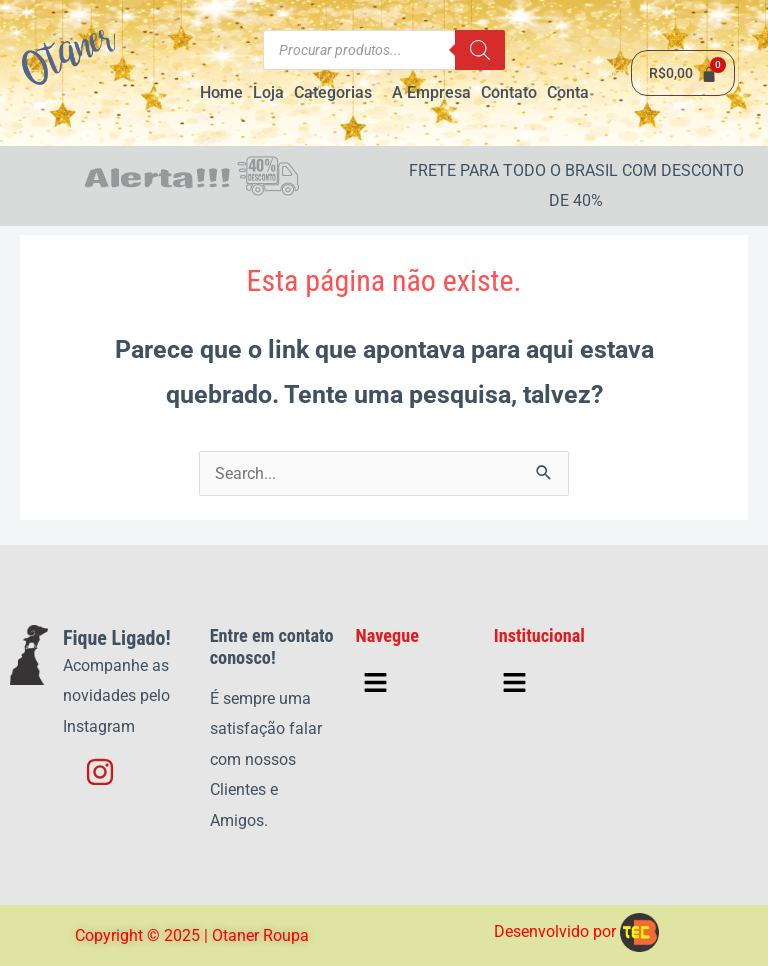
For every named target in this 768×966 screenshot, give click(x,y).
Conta (568, 92)
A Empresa (431, 92)
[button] (338, 93)
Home (221, 92)
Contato (509, 92)
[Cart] (683, 73)
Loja (268, 92)
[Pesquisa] (480, 50)
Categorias (333, 92)
